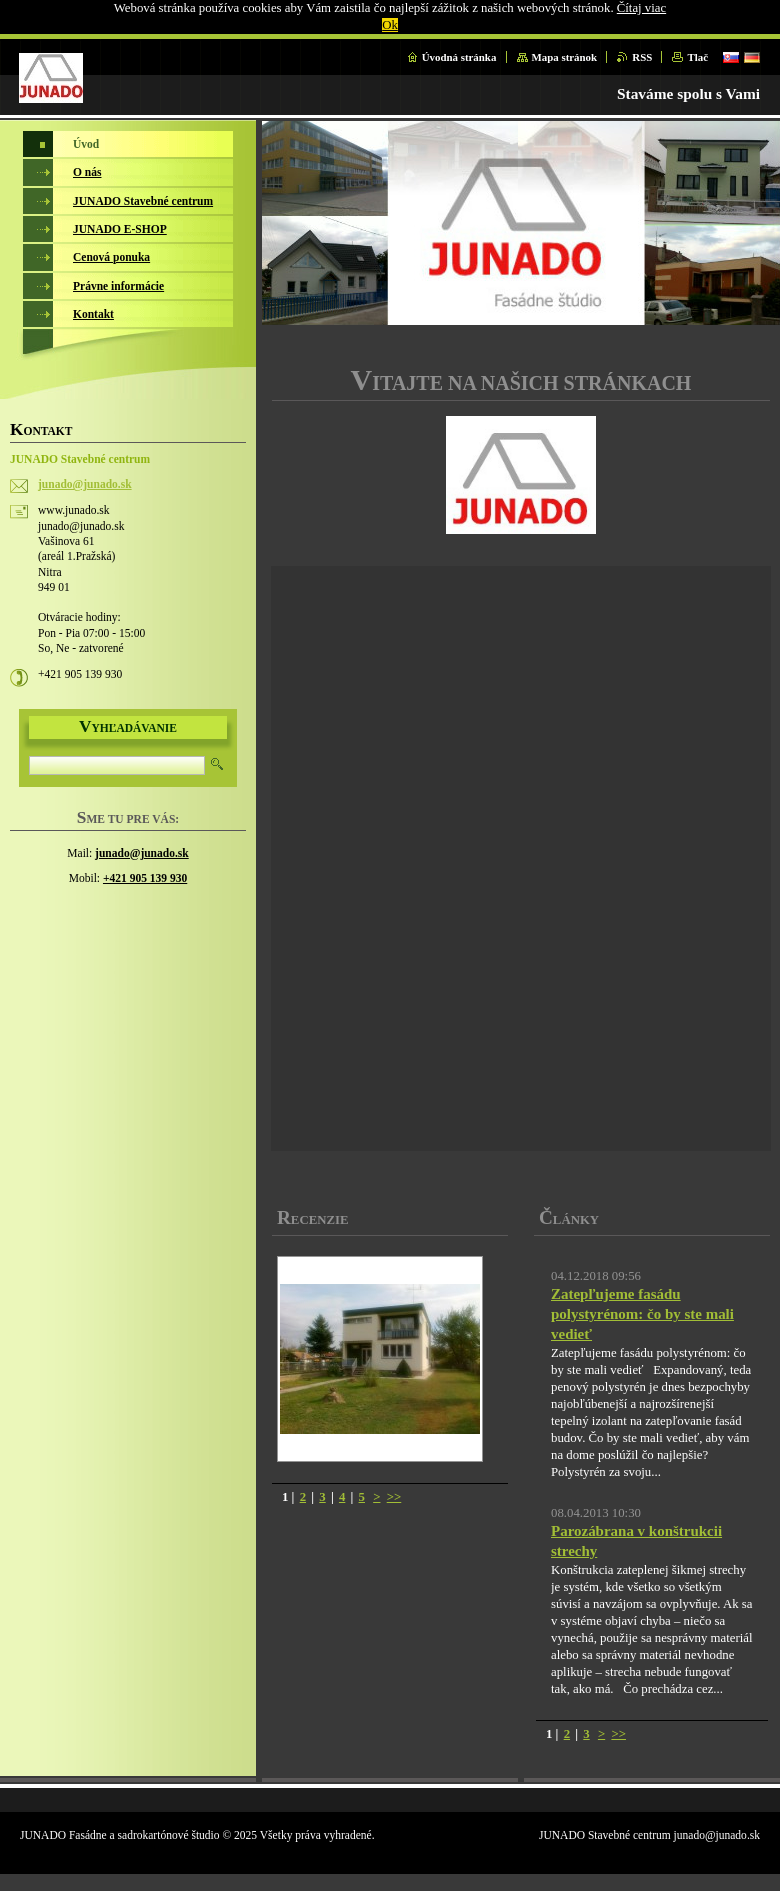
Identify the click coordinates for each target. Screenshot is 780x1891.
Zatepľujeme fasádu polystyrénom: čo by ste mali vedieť (642, 1314)
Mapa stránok (565, 57)
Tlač (697, 57)
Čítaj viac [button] (641, 8)
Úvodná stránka (459, 57)
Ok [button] (390, 25)
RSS (642, 57)
